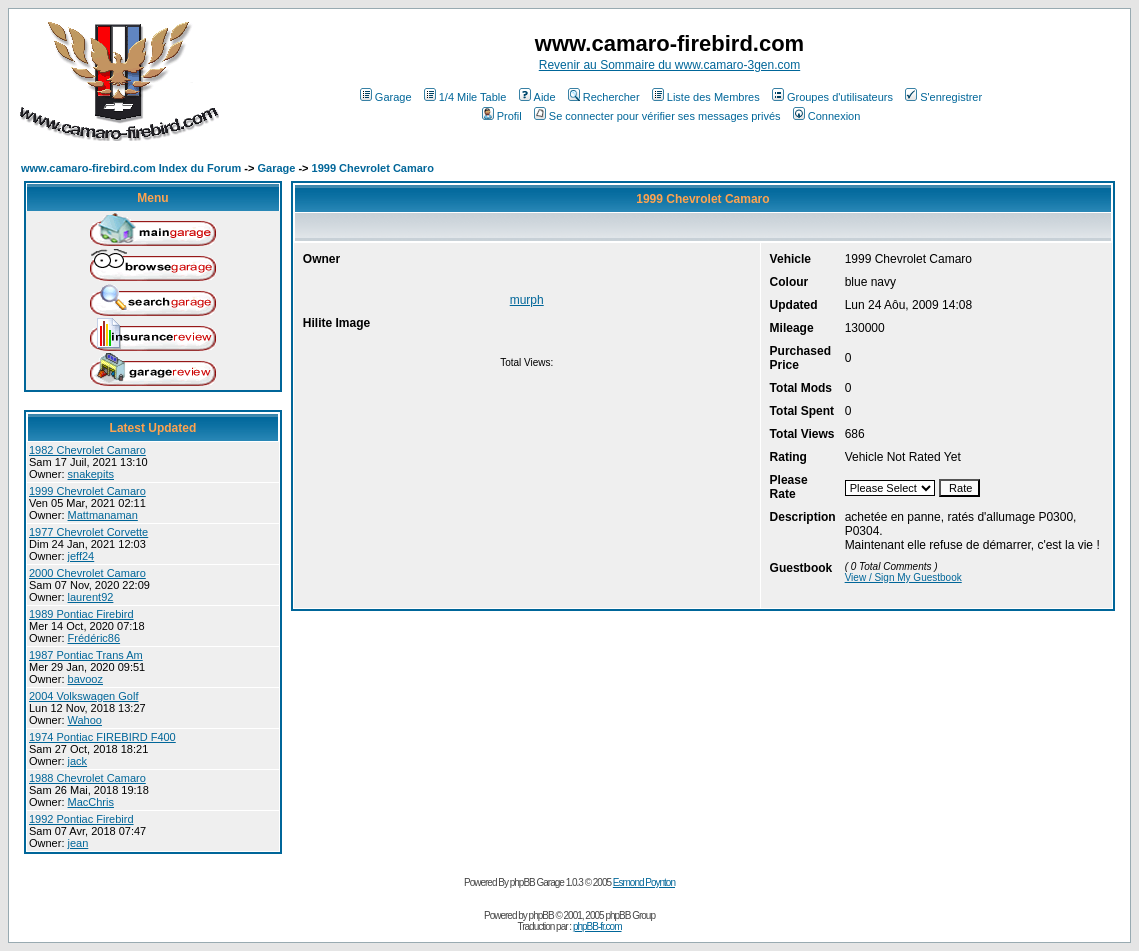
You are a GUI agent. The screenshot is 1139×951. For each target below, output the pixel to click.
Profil (502, 116)
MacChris (91, 802)
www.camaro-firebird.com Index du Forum (131, 168)
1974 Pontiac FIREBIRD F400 (102, 737)
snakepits (91, 474)
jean (78, 843)
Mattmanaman (103, 515)
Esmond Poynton (644, 882)
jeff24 (81, 556)
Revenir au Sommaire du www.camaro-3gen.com (669, 65)
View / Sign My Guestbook (903, 577)
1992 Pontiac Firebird (81, 819)
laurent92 (91, 597)
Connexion (827, 116)
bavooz (85, 679)
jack (78, 761)
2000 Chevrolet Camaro (87, 573)
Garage (386, 97)
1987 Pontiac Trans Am (86, 655)
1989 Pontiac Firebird (81, 614)
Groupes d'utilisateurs (832, 97)
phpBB (541, 915)
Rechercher (604, 97)
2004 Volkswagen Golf (83, 696)
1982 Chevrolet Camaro (87, 450)
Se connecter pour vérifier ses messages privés (657, 116)
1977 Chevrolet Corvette (88, 532)
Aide (537, 97)
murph (527, 300)
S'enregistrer (943, 97)
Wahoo (85, 720)
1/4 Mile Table (465, 97)
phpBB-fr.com (597, 926)
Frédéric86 (94, 638)
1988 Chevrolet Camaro (87, 778)
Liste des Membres (706, 97)
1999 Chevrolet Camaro (373, 168)
